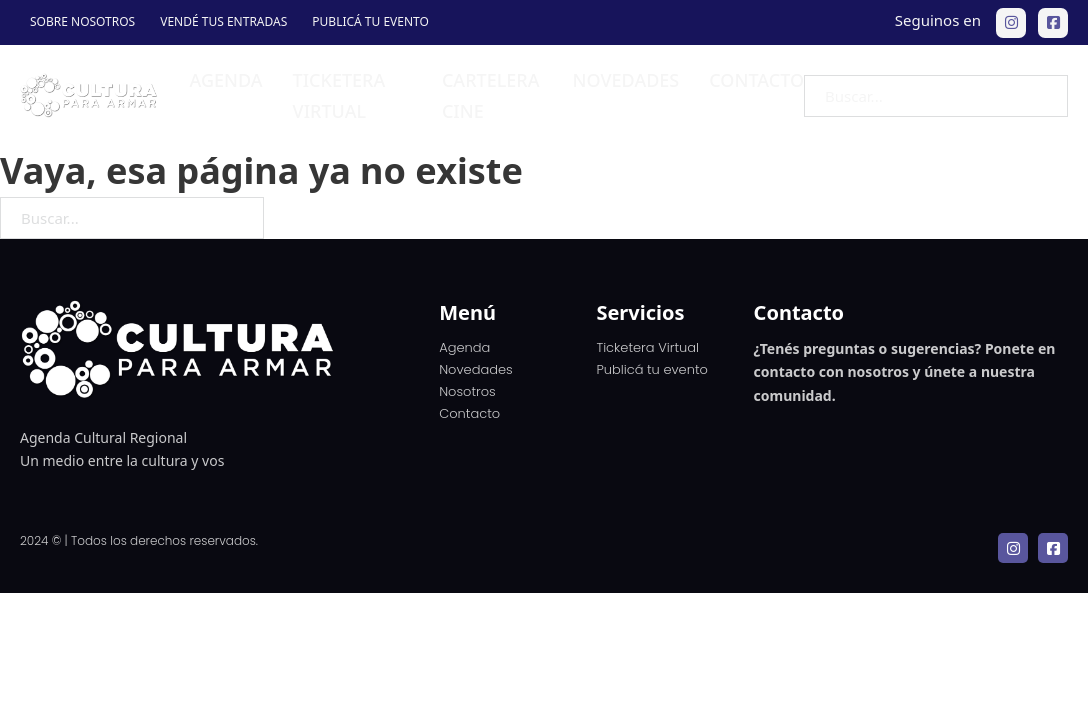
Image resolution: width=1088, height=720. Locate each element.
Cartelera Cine (491, 95)
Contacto (756, 80)
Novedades (626, 80)
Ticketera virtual (339, 95)
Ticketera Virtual (647, 347)
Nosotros (467, 391)
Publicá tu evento (370, 21)
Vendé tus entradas (223, 21)
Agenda (225, 80)
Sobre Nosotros (82, 21)
